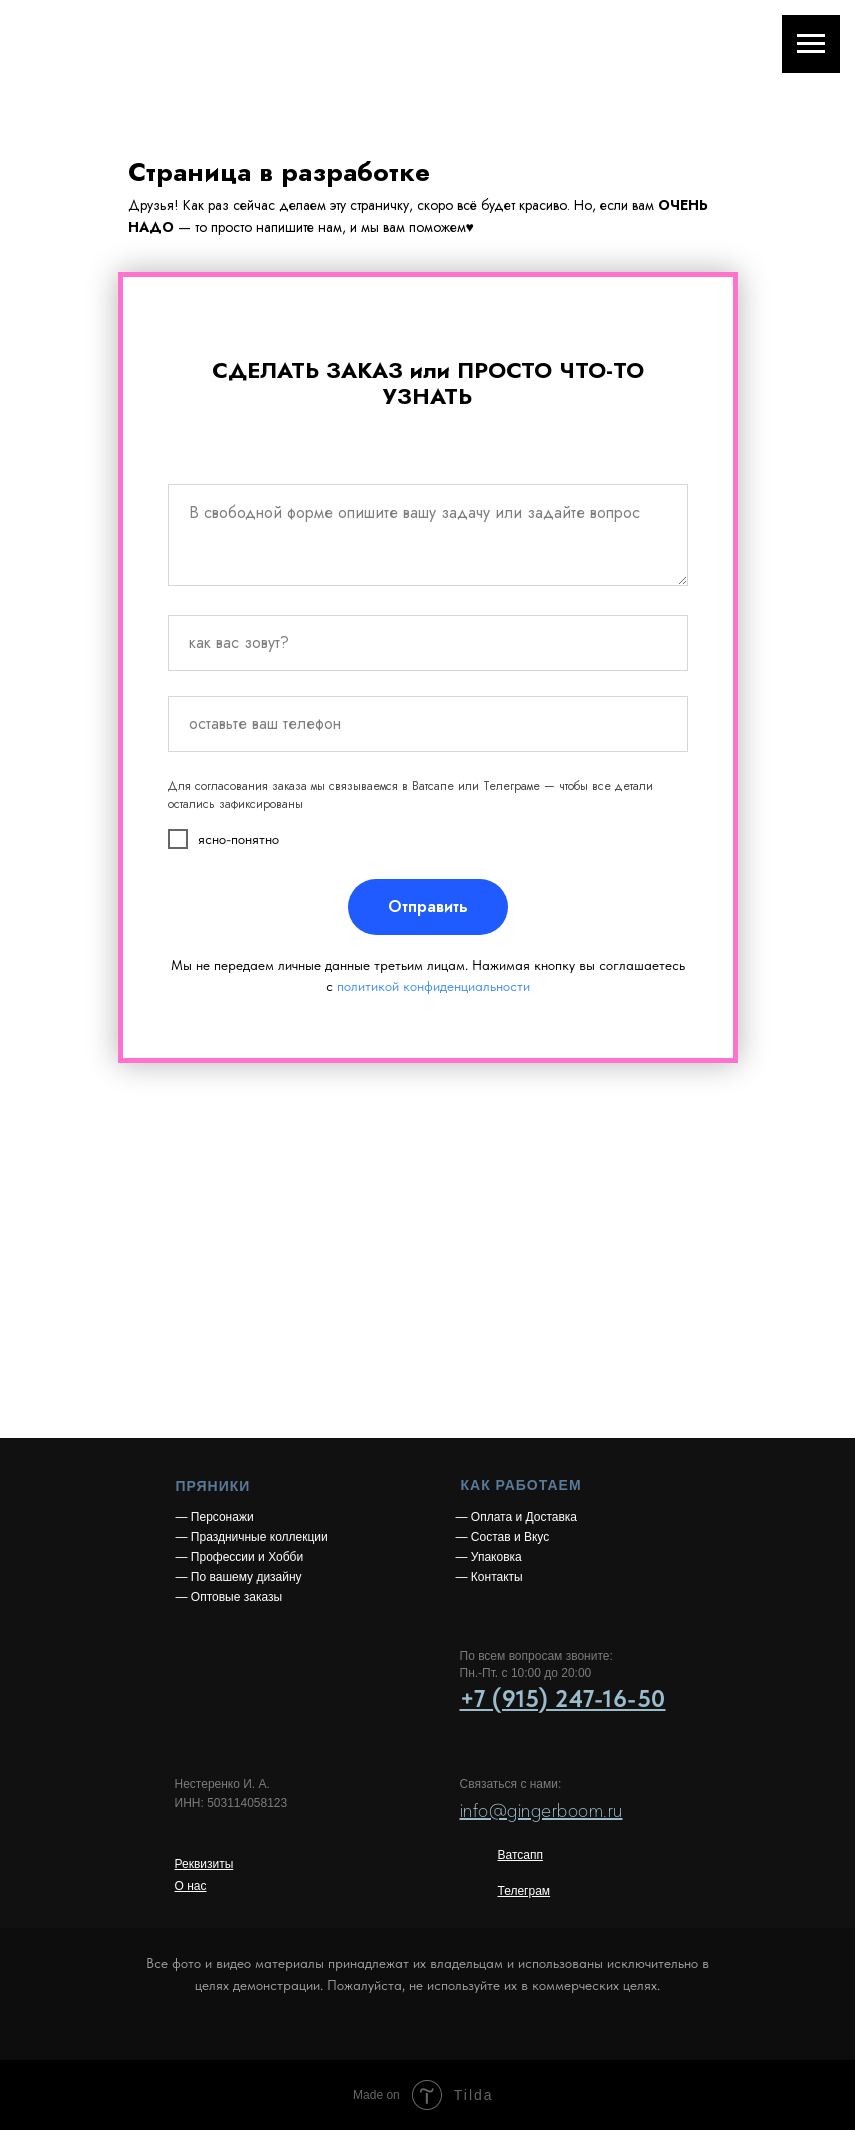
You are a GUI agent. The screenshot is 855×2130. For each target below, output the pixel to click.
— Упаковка (489, 1557)
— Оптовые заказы (229, 1597)
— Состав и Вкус (503, 1537)
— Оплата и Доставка (517, 1517)
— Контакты (489, 1577)
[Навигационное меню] (811, 44)
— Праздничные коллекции (252, 1537)
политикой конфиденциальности (433, 986)
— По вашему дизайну (239, 1577)
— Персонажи (215, 1517)
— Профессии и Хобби (240, 1557)
